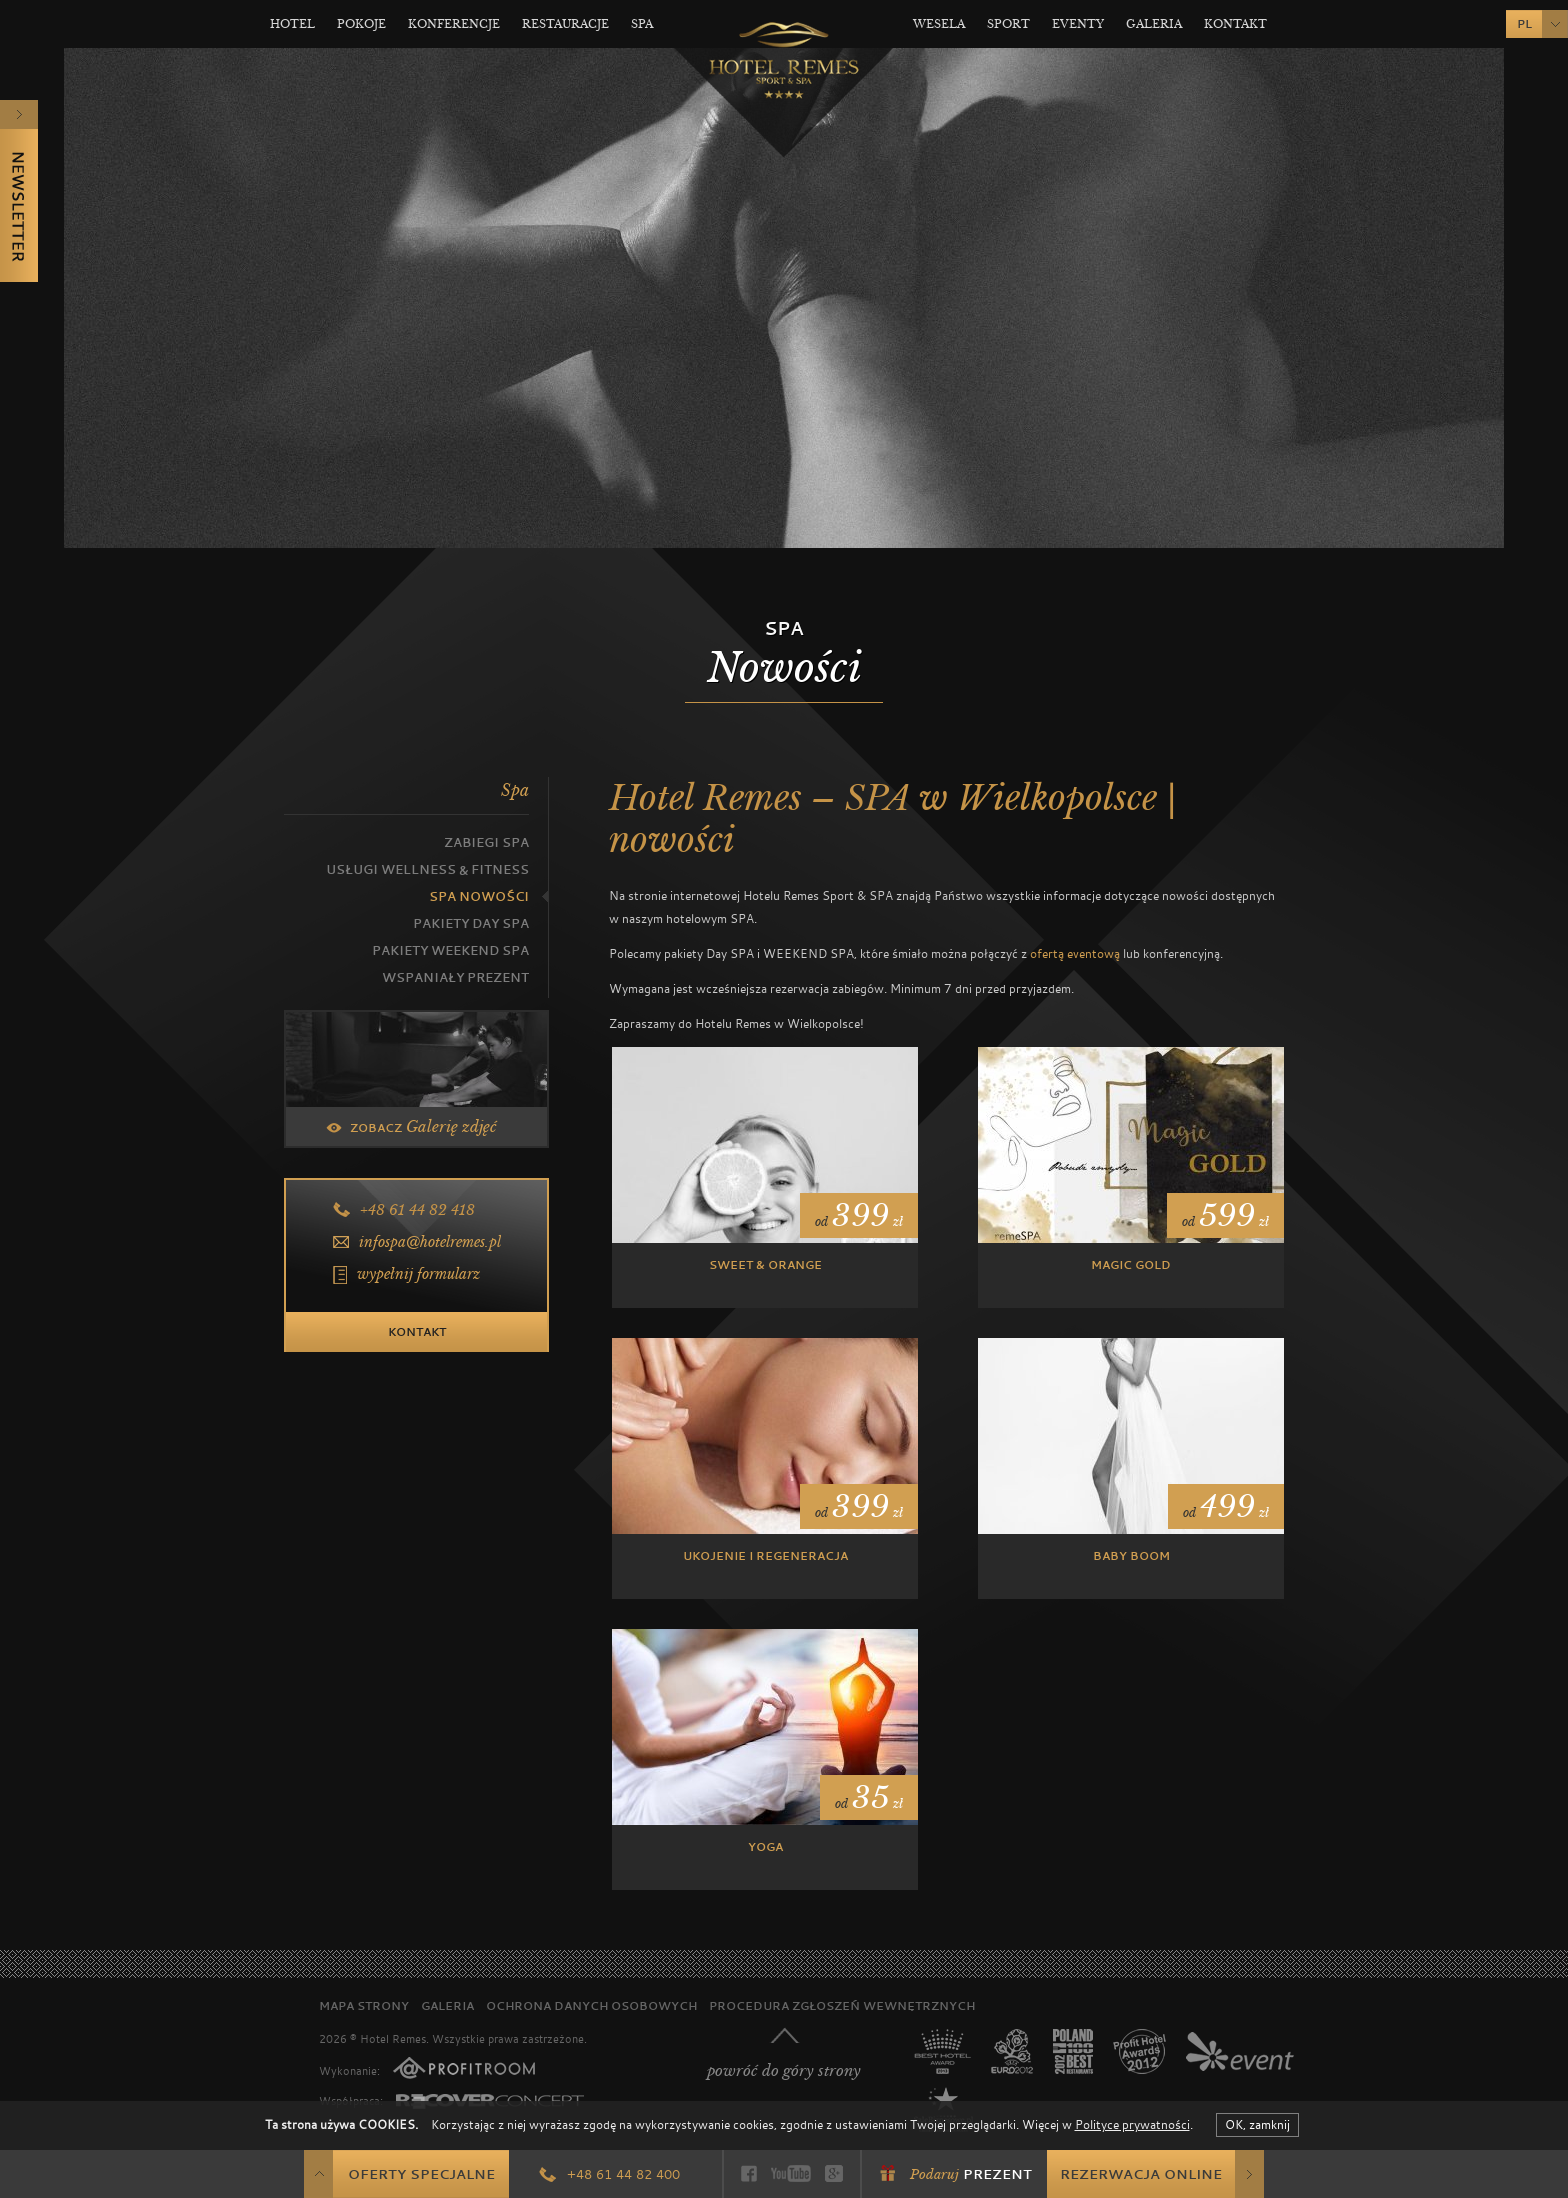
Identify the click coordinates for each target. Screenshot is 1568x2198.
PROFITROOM (464, 2068)
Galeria (1154, 24)
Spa (642, 24)
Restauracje (565, 24)
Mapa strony (364, 2005)
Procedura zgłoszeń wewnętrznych (842, 2005)
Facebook (749, 2173)
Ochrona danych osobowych (591, 2005)
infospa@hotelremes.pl (430, 1242)
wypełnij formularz (418, 1274)
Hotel (292, 24)
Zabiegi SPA (486, 842)
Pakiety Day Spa (471, 923)
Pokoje (361, 24)
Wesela (939, 24)
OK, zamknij (1257, 2124)
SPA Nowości (479, 896)
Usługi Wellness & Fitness (427, 869)
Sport (1008, 24)
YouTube (791, 2173)
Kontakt (1235, 24)
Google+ (834, 2173)
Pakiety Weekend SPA (450, 950)
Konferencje (454, 24)
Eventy (1078, 24)
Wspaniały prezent (455, 977)
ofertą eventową (1075, 953)
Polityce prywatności (1132, 2124)
